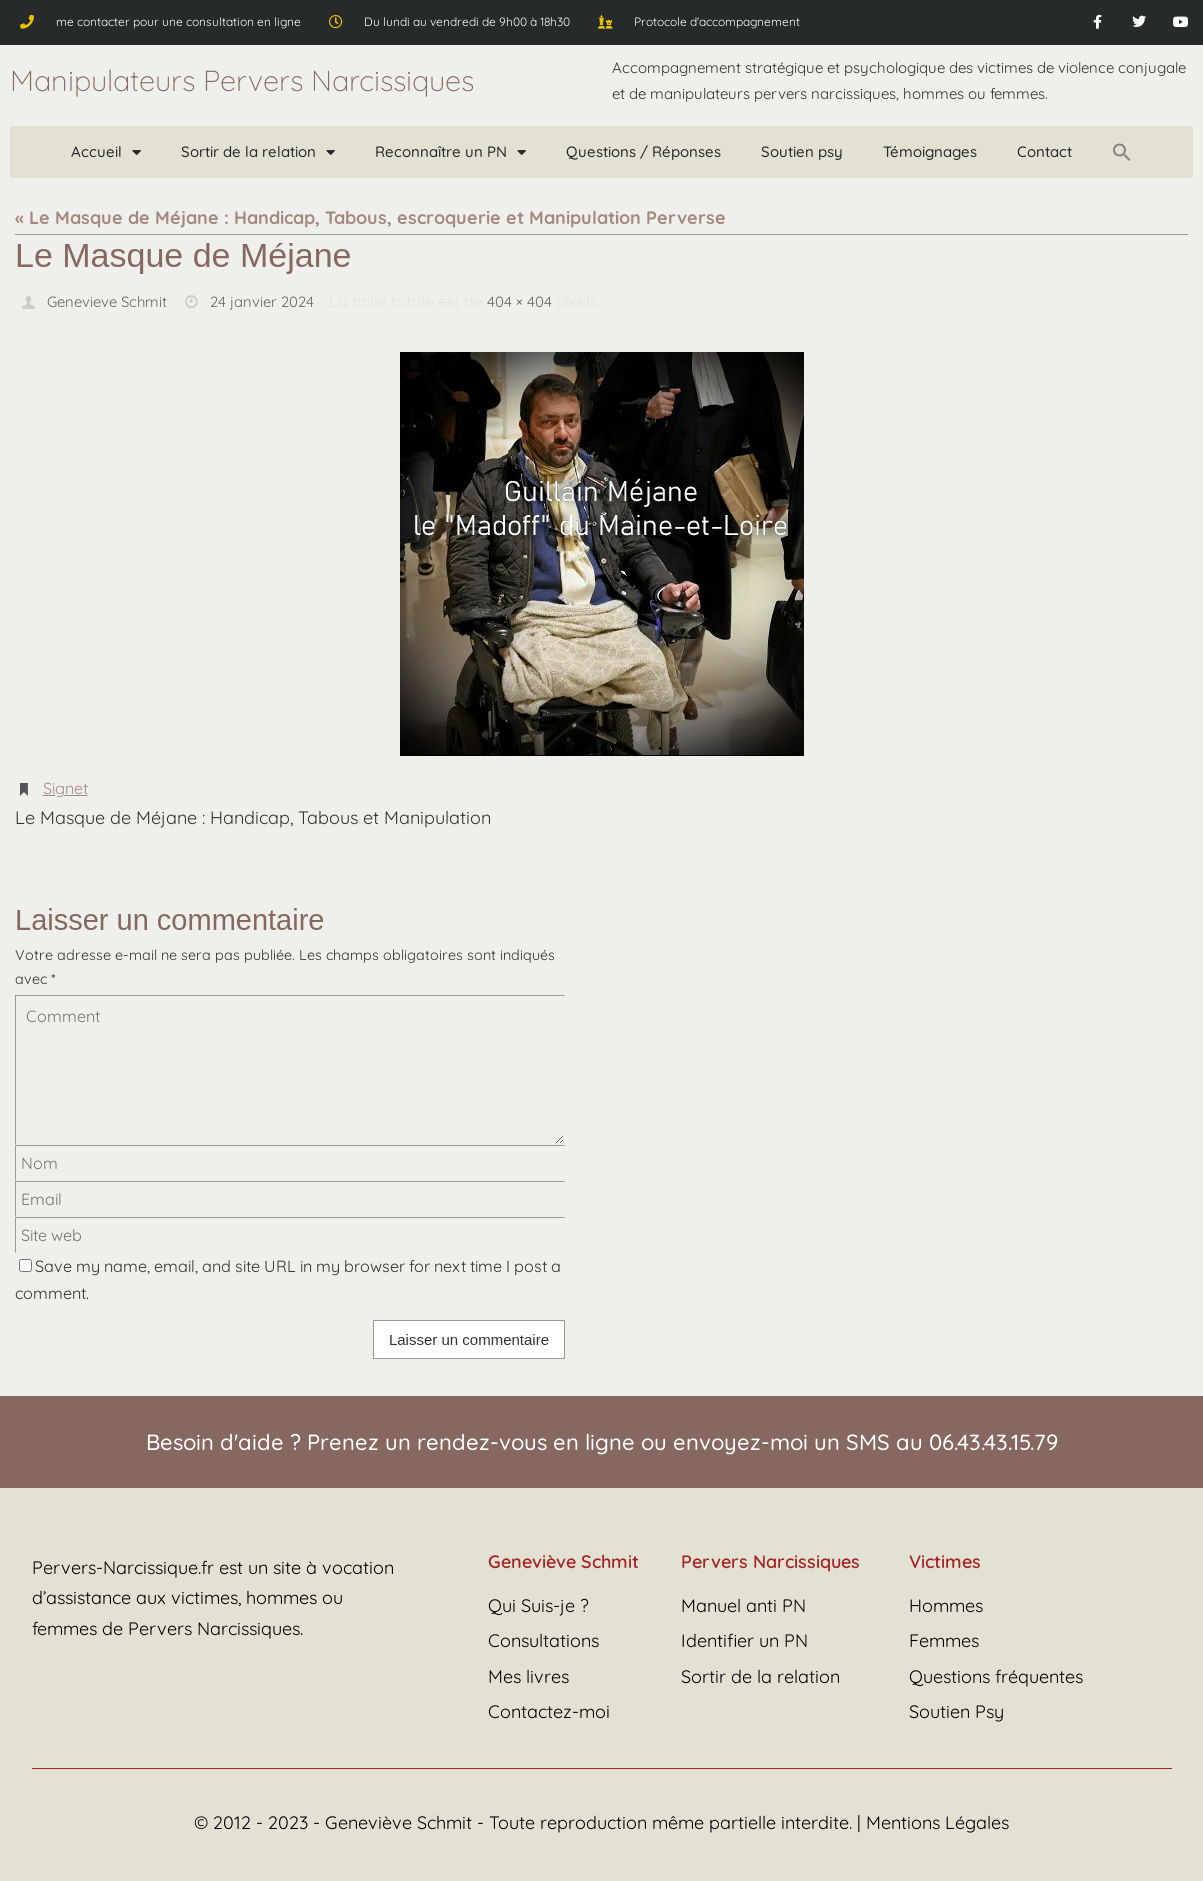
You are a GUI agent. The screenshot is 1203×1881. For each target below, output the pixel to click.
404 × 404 (534, 301)
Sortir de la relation (258, 152)
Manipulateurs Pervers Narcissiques (242, 80)
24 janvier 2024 (273, 301)
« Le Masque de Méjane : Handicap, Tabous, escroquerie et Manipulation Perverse (370, 217)
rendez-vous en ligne (526, 1441)
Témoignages (930, 151)
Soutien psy (802, 151)
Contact (1044, 151)
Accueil (106, 152)
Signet (65, 787)
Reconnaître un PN (450, 152)
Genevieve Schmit (111, 301)
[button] (1122, 152)
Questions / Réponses (643, 151)
